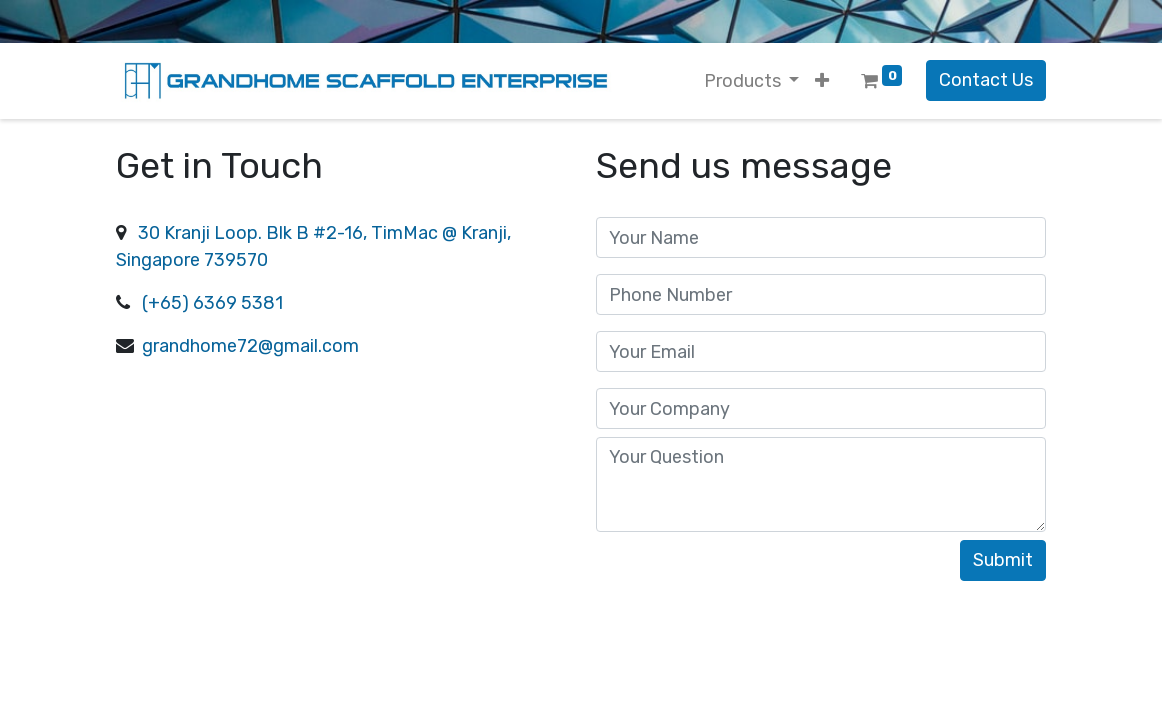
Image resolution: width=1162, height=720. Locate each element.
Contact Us (986, 80)
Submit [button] (1003, 560)
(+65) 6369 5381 (210, 303)
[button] (822, 81)
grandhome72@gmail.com (248, 346)
